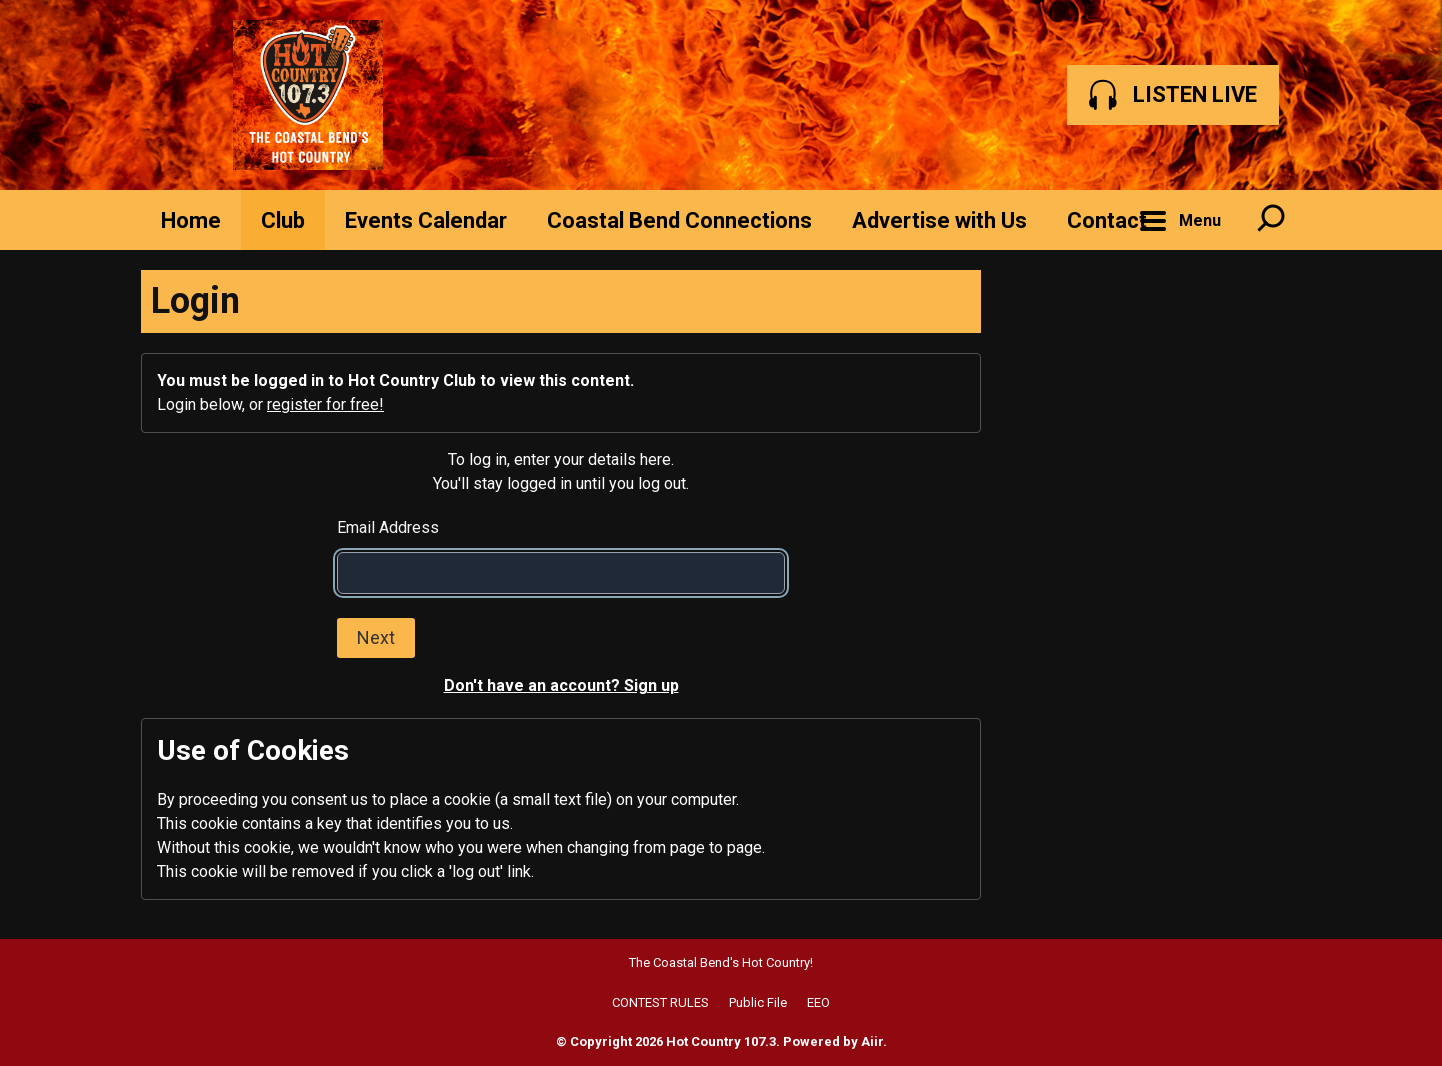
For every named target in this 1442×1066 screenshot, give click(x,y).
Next (376, 637)
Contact (1107, 220)
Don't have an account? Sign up (561, 685)
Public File (758, 1002)
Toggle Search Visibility (1271, 220)
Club (283, 220)
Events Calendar (426, 220)
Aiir (872, 1041)
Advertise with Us (939, 220)
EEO (818, 1002)
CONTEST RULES (660, 1002)
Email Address (388, 527)
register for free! (325, 404)
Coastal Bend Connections (679, 220)
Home (191, 220)
